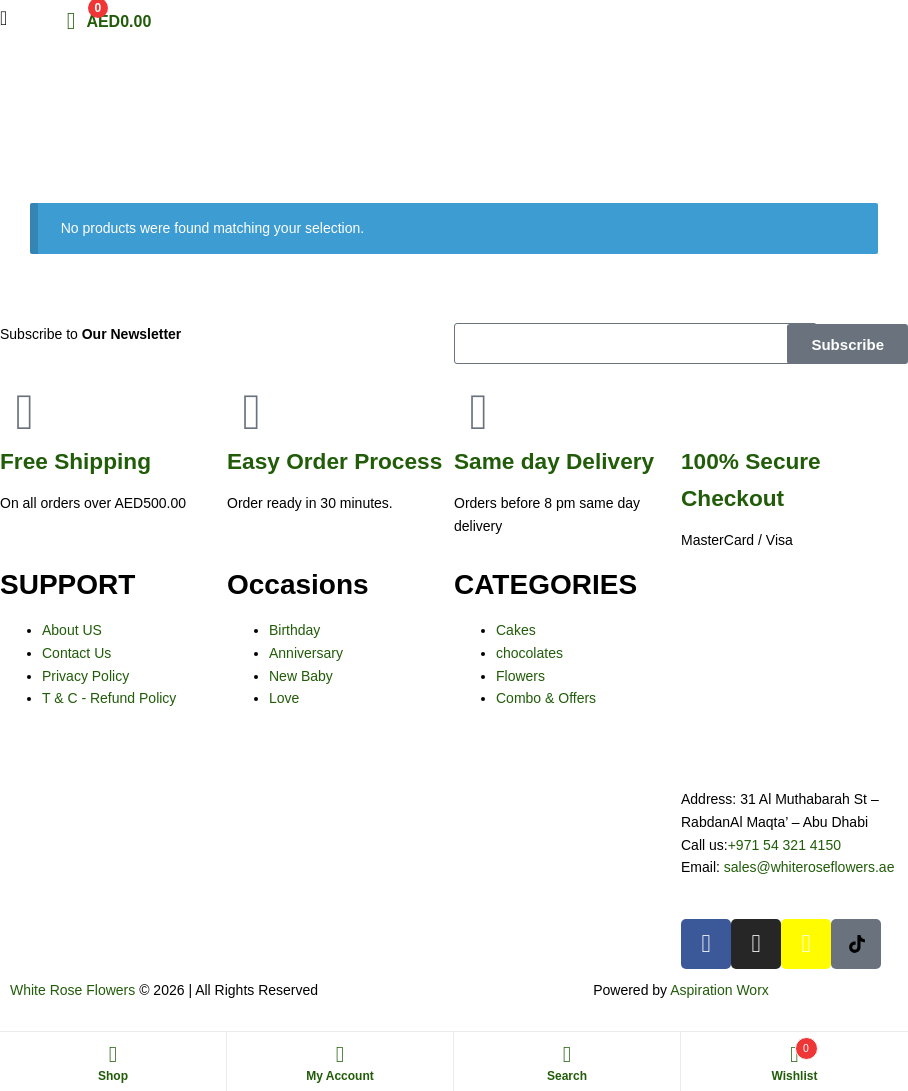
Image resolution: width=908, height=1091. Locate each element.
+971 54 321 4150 (784, 845)
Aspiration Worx (719, 990)
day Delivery (554, 461)
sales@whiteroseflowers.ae (809, 867)
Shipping (75, 461)
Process (334, 461)
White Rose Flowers (72, 990)
